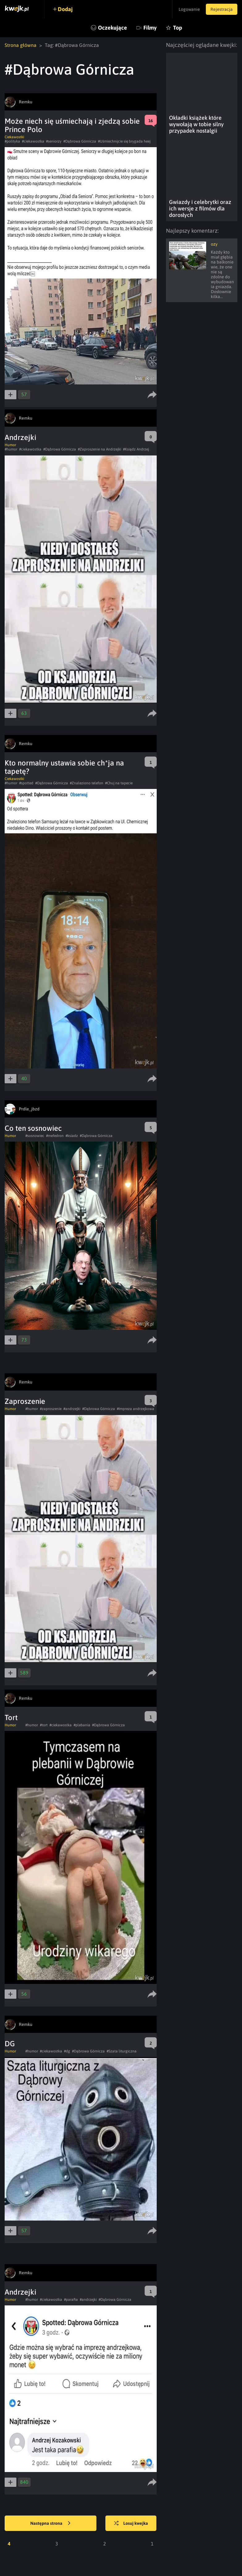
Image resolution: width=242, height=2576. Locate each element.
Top (177, 27)
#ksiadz (72, 1136)
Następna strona (50, 2523)
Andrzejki (20, 437)
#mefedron (55, 1136)
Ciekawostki (14, 137)
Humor (10, 445)
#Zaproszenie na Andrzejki (99, 449)
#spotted (26, 783)
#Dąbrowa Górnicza (79, 141)
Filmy (150, 27)
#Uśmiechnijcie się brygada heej (124, 141)
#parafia (71, 2299)
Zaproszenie (25, 1401)
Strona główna (20, 45)
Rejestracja (221, 9)
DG (10, 2043)
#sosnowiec (34, 1136)
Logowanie (189, 9)
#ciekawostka (33, 141)
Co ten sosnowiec (33, 1128)
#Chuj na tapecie (119, 783)
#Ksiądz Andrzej (136, 449)
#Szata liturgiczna (122, 2051)
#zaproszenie (51, 1409)
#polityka (12, 141)
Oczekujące (112, 27)
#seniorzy (54, 141)
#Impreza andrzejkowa (135, 1409)
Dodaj (65, 9)
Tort (11, 1717)
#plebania (82, 1725)
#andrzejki (71, 1409)
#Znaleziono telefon (86, 783)
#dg (67, 2051)
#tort (44, 1725)
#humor (11, 449)
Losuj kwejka (131, 2523)
